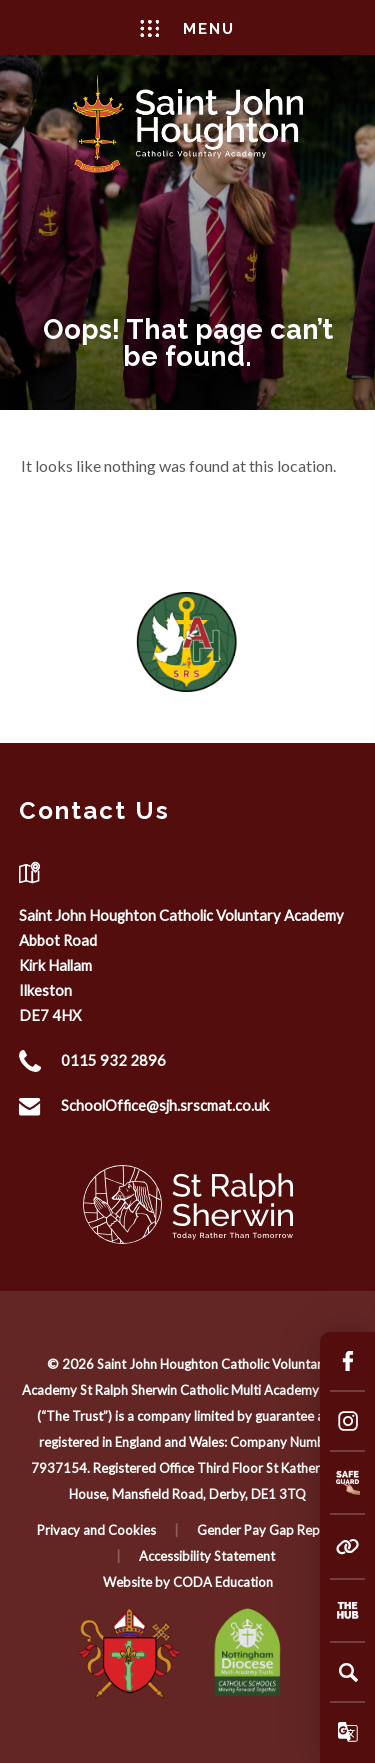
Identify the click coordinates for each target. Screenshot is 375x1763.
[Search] (348, 1672)
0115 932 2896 (113, 1060)
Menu (187, 29)
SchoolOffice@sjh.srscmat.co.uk (165, 1105)
